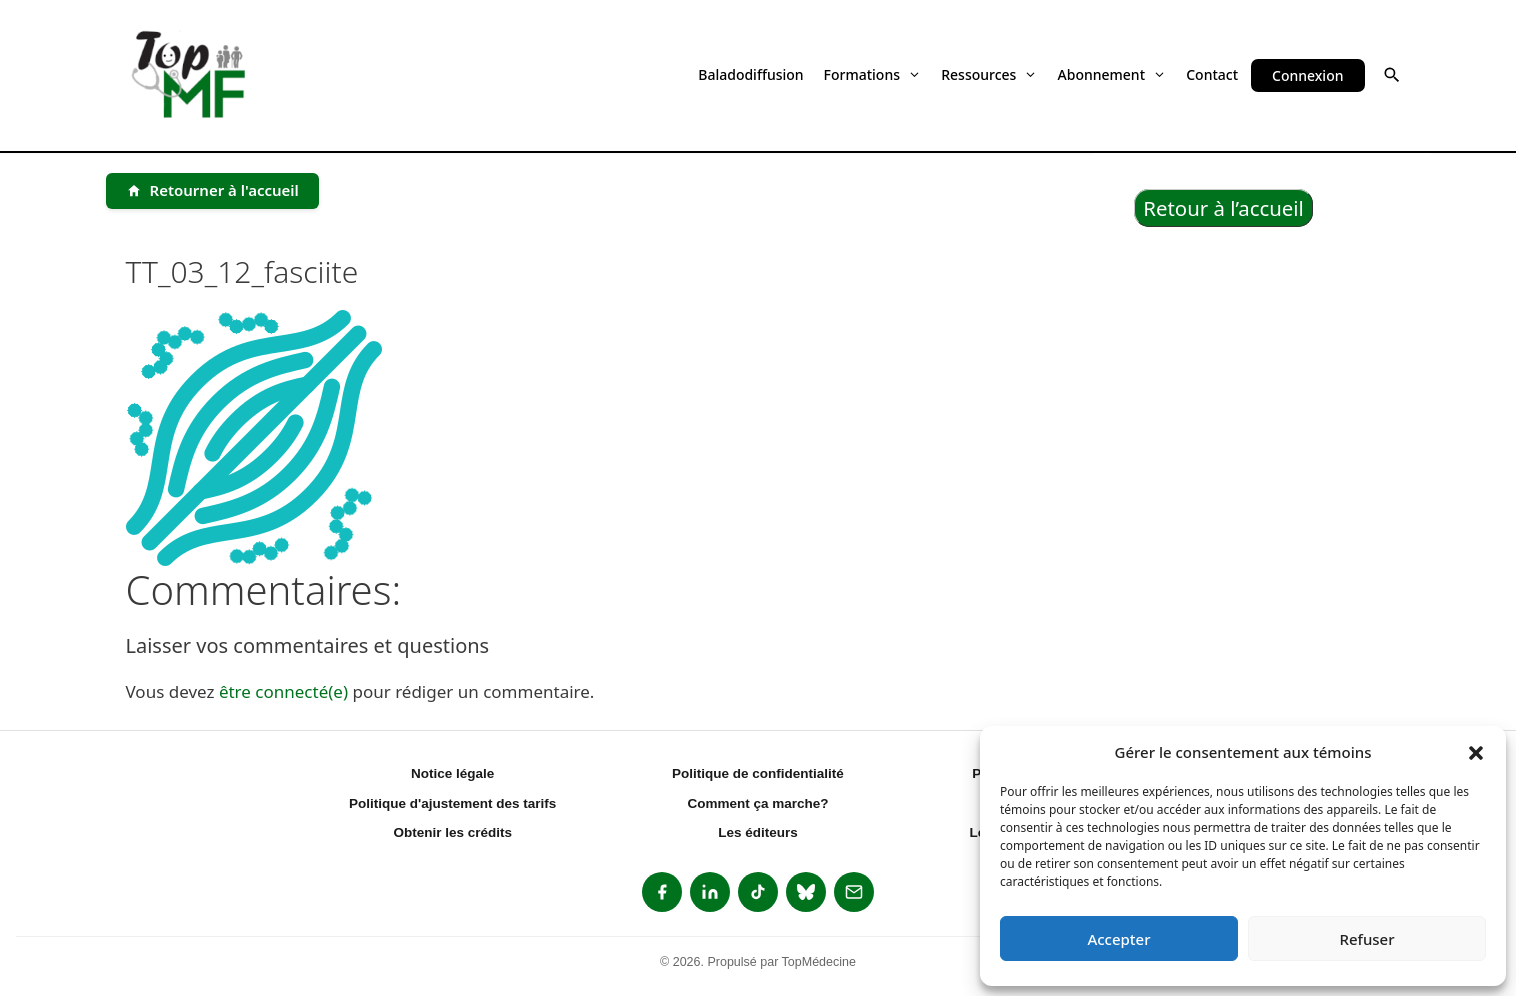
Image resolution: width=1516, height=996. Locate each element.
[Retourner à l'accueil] (212, 191)
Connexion (1307, 75)
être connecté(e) (283, 691)
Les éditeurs (758, 832)
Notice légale (452, 773)
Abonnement (1112, 74)
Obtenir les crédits (452, 832)
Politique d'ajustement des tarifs (452, 803)
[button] (1476, 752)
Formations (873, 74)
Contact (1212, 74)
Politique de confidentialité (758, 773)
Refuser (1366, 939)
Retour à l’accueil (1223, 208)
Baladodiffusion (750, 74)
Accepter (1118, 939)
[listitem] (662, 892)
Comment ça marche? (757, 803)
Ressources (989, 74)
